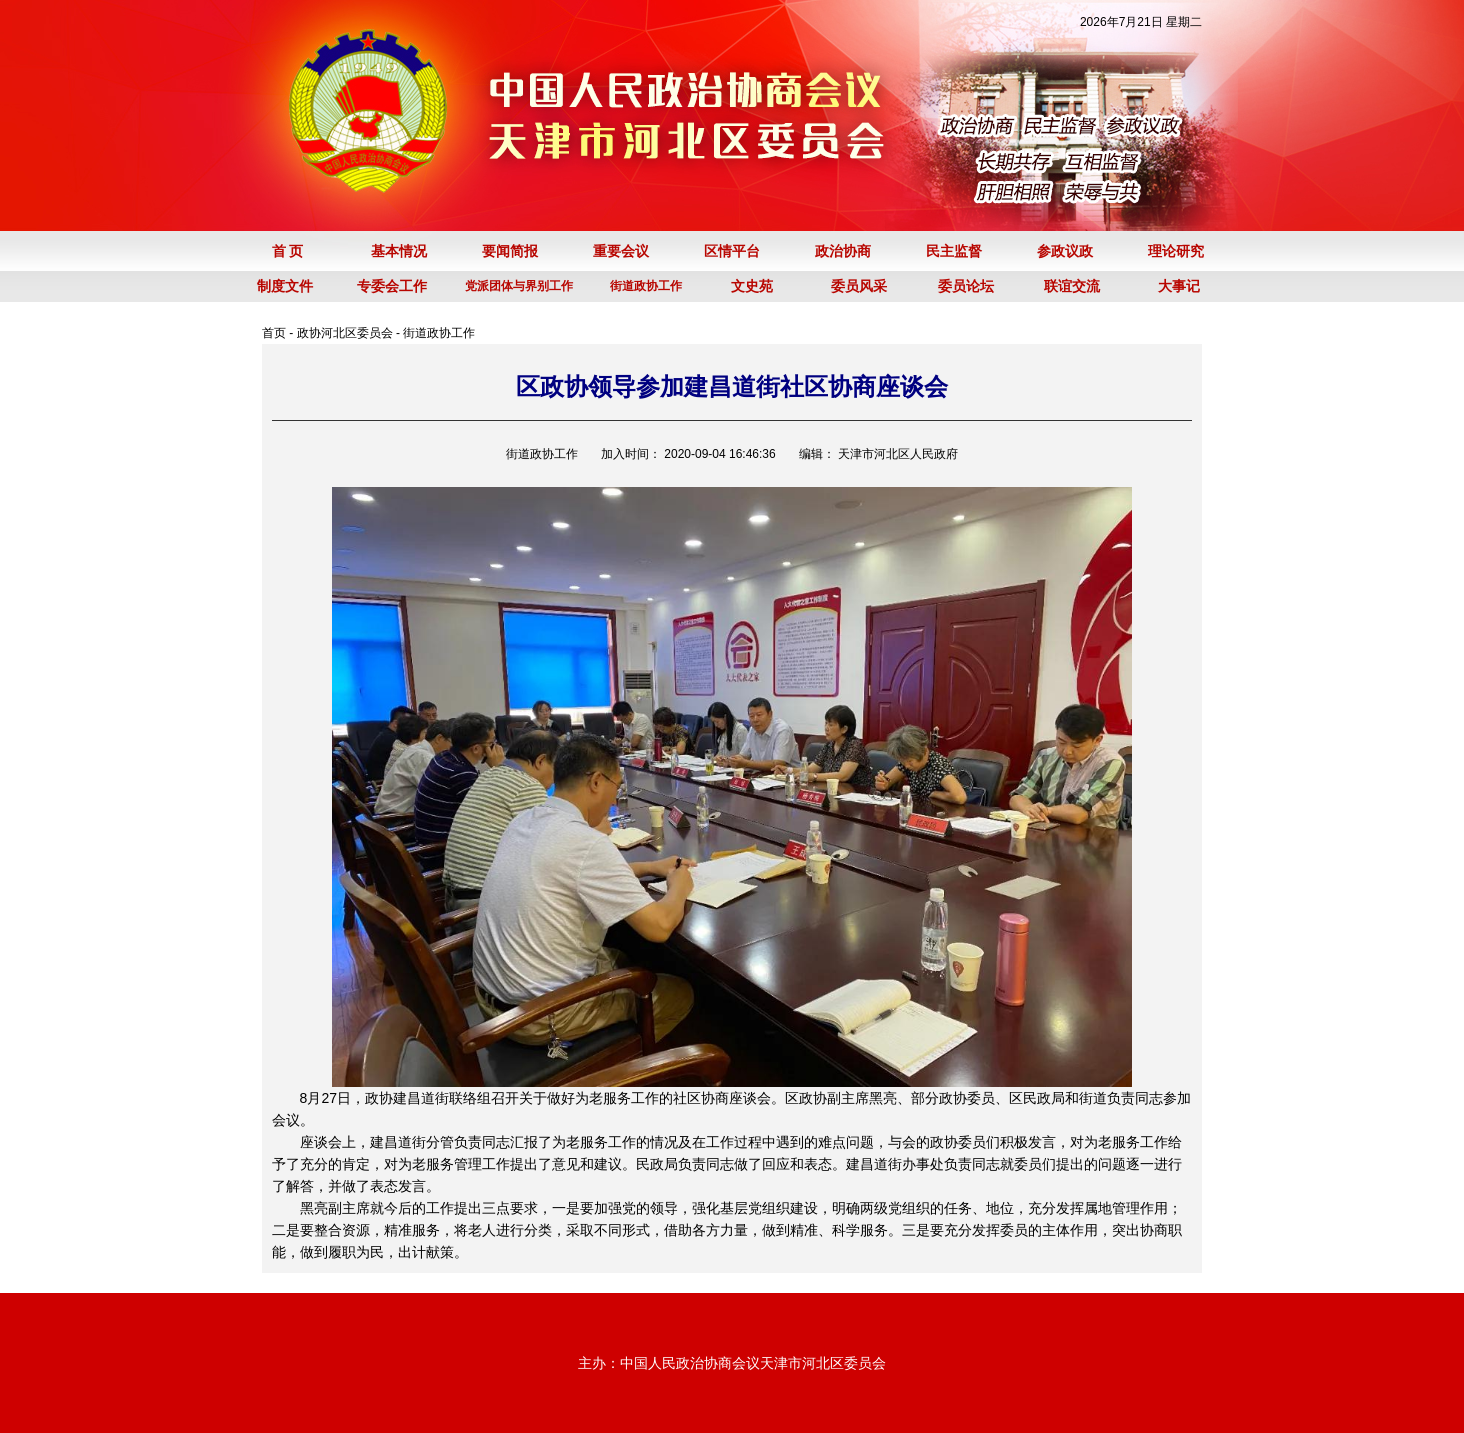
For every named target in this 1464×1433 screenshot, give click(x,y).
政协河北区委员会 (345, 333)
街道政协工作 (439, 333)
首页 (274, 333)
